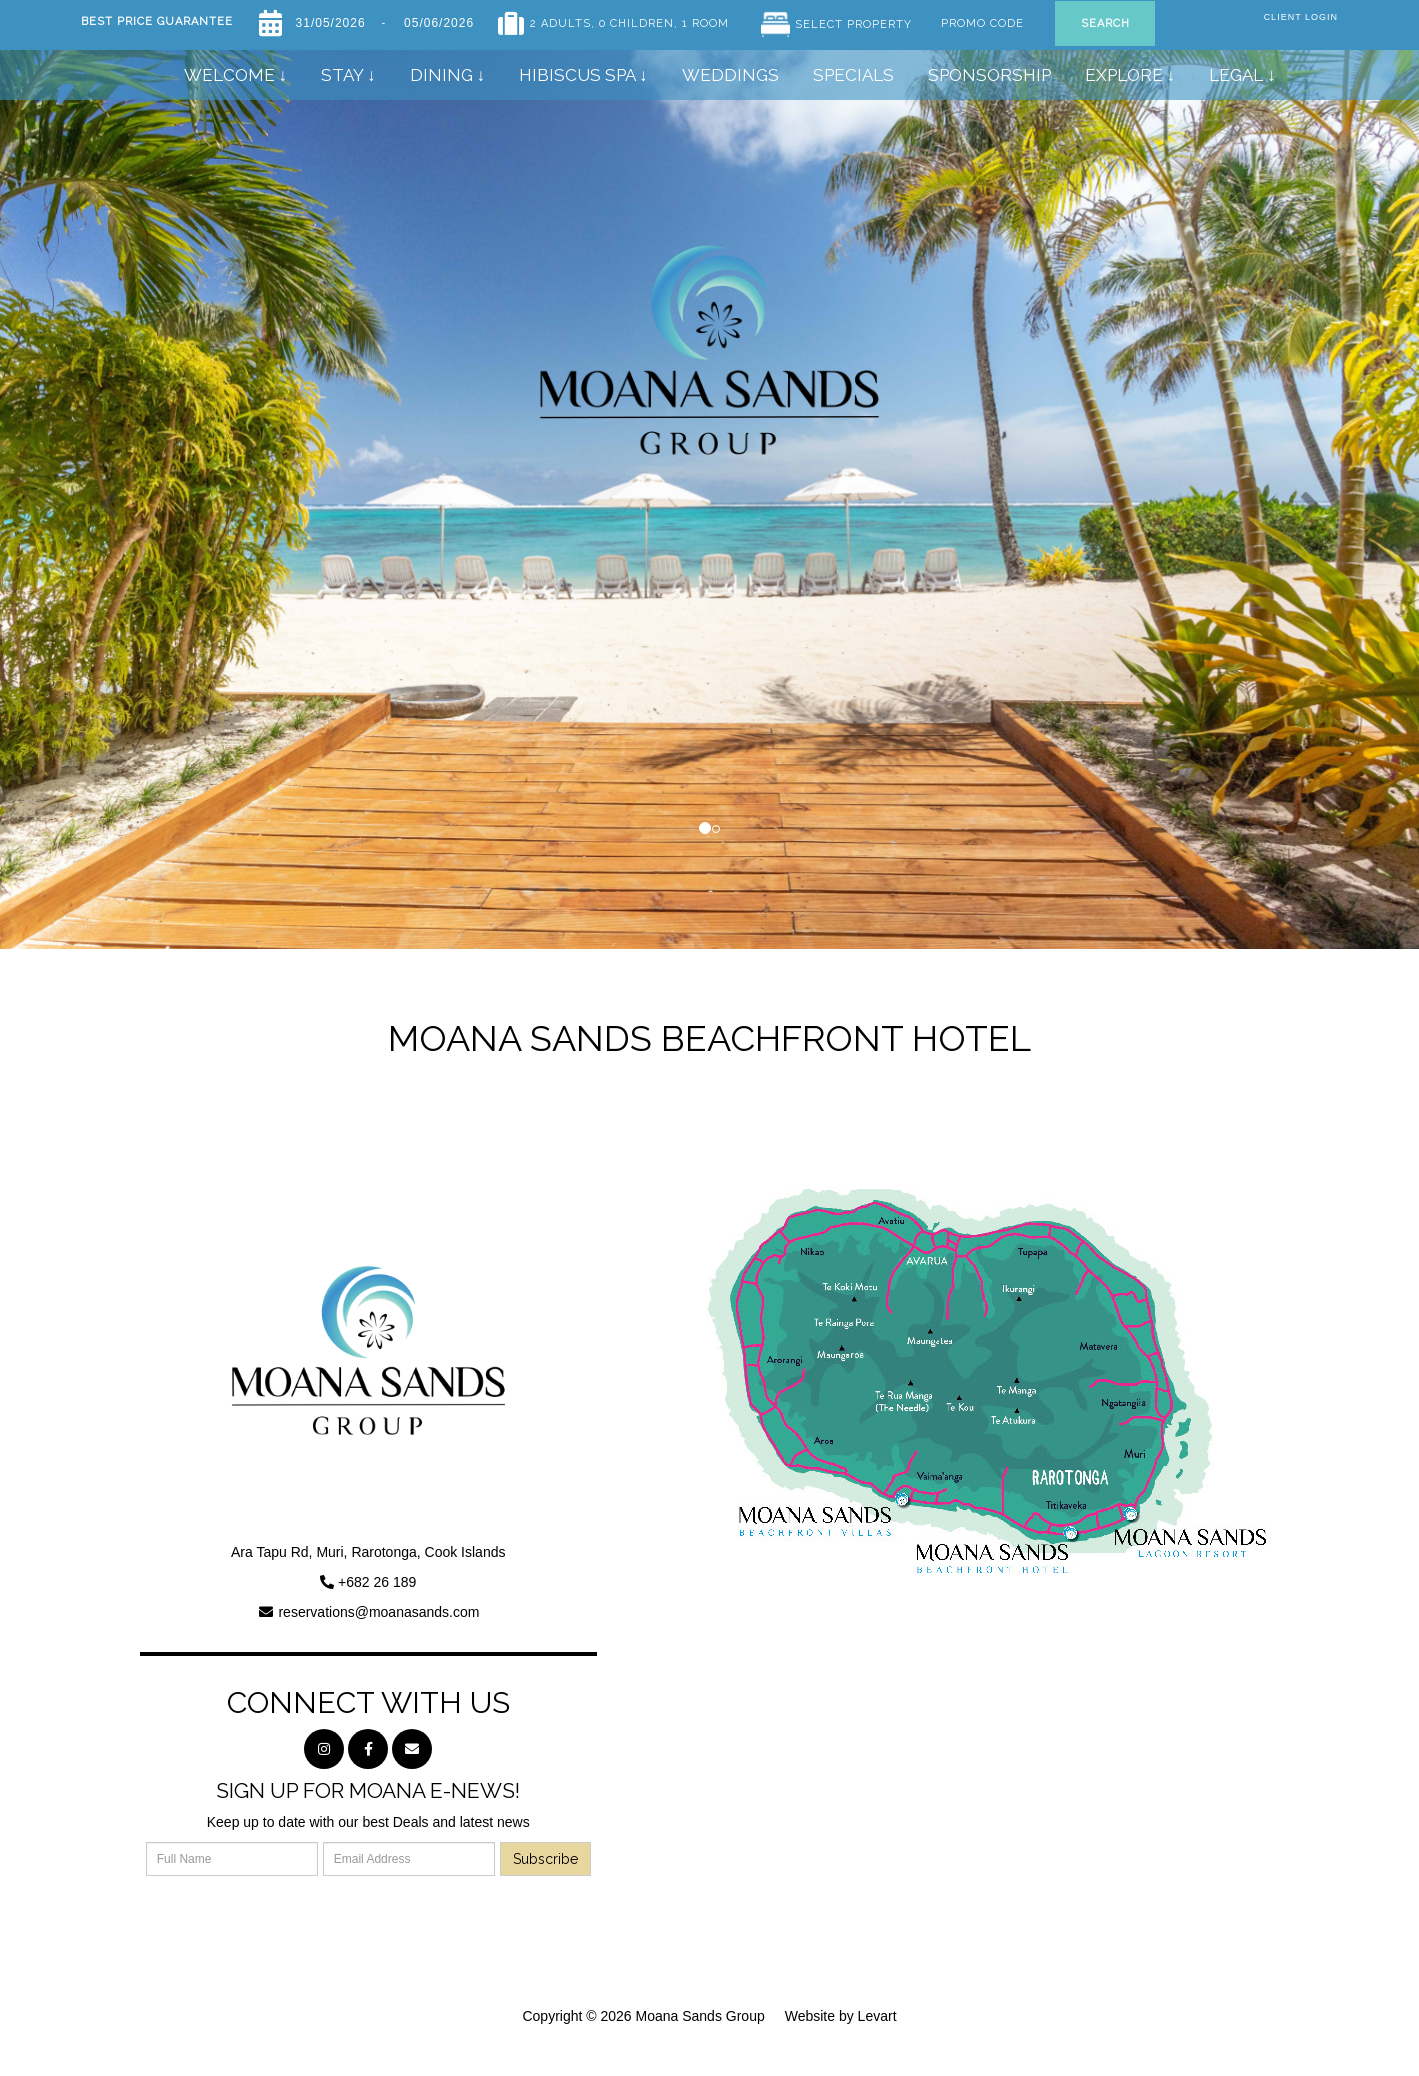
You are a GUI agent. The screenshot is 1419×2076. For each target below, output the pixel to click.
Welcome (229, 75)
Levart (877, 2016)
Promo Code (982, 19)
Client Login (1301, 17)
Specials (853, 75)
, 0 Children (632, 19)
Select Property (853, 24)
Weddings (730, 75)
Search (1105, 23)
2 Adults (560, 19)
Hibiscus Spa (577, 75)
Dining (443, 75)
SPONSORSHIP (989, 75)
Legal (1236, 75)
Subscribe (545, 1859)
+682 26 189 (377, 1582)
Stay (342, 75)
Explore (1124, 75)
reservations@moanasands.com (378, 1612)
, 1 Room (701, 19)
